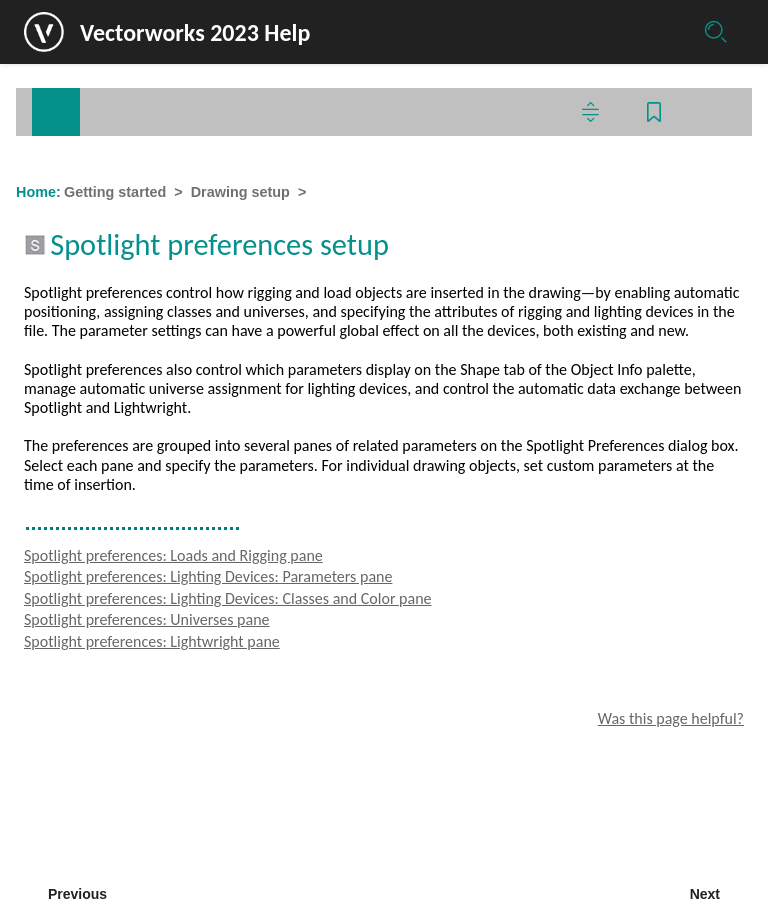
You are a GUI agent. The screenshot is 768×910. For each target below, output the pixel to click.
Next (705, 894)
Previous (77, 894)
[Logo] (44, 32)
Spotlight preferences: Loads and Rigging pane (173, 555)
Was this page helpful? (671, 718)
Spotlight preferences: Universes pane (147, 619)
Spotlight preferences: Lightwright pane (152, 641)
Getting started (115, 192)
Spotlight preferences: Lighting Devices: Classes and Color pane (228, 598)
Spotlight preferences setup (409, 192)
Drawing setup (240, 192)
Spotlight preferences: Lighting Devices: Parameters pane (208, 576)
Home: (38, 192)
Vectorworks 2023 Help (195, 32)
